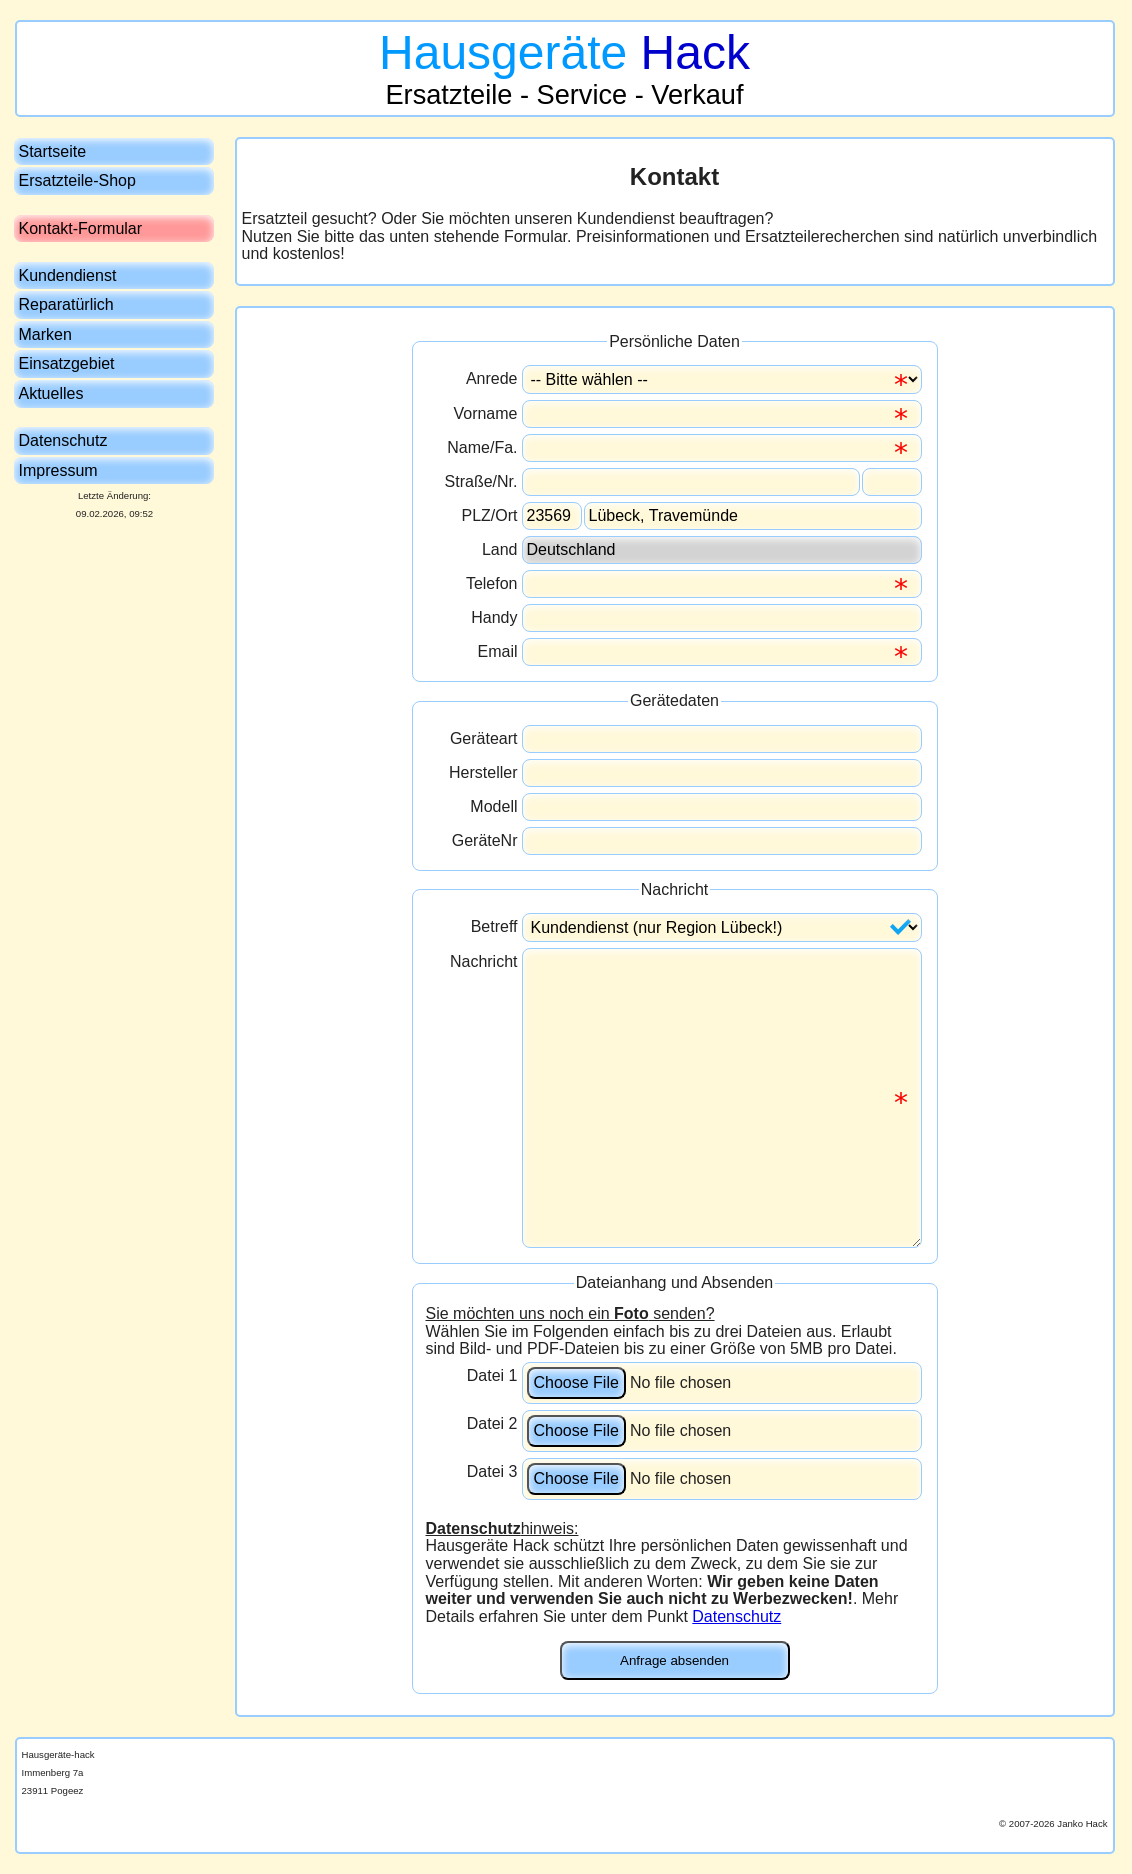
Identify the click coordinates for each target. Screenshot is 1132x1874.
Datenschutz (736, 1616)
